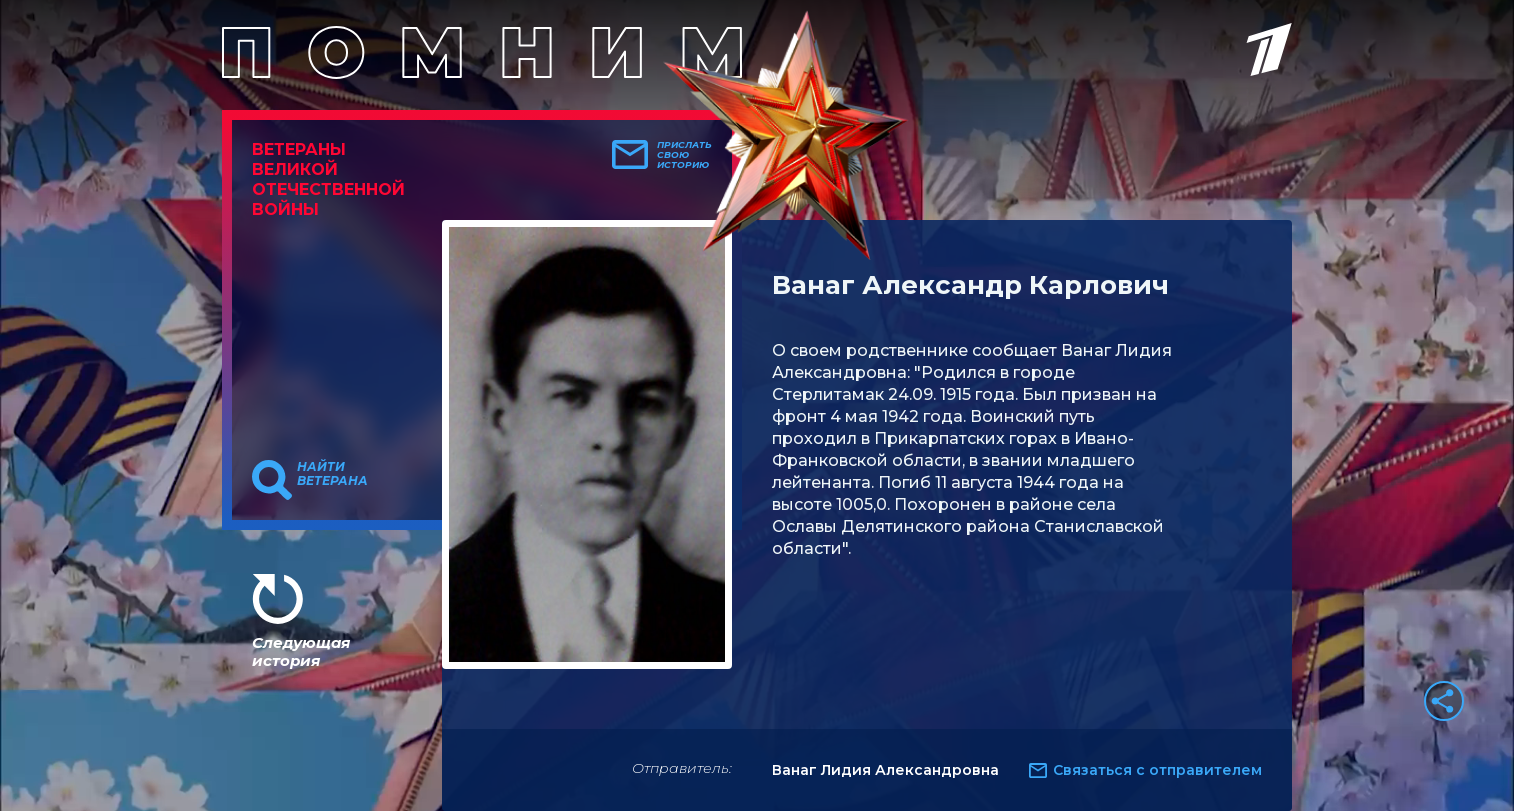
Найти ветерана (332, 474)
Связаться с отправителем (1157, 770)
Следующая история (301, 651)
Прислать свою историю (684, 155)
